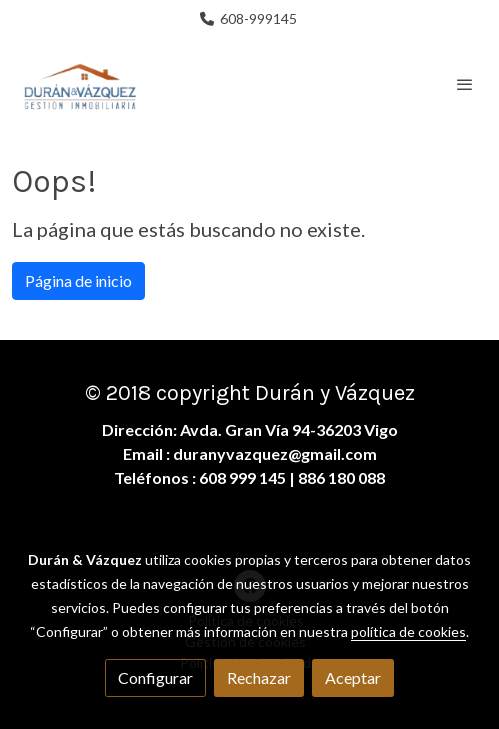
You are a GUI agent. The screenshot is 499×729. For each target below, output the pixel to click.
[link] (80, 84)
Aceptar (353, 677)
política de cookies (408, 631)
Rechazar (259, 677)
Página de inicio (78, 280)
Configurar (155, 677)
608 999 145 (242, 477)
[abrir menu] (465, 84)
